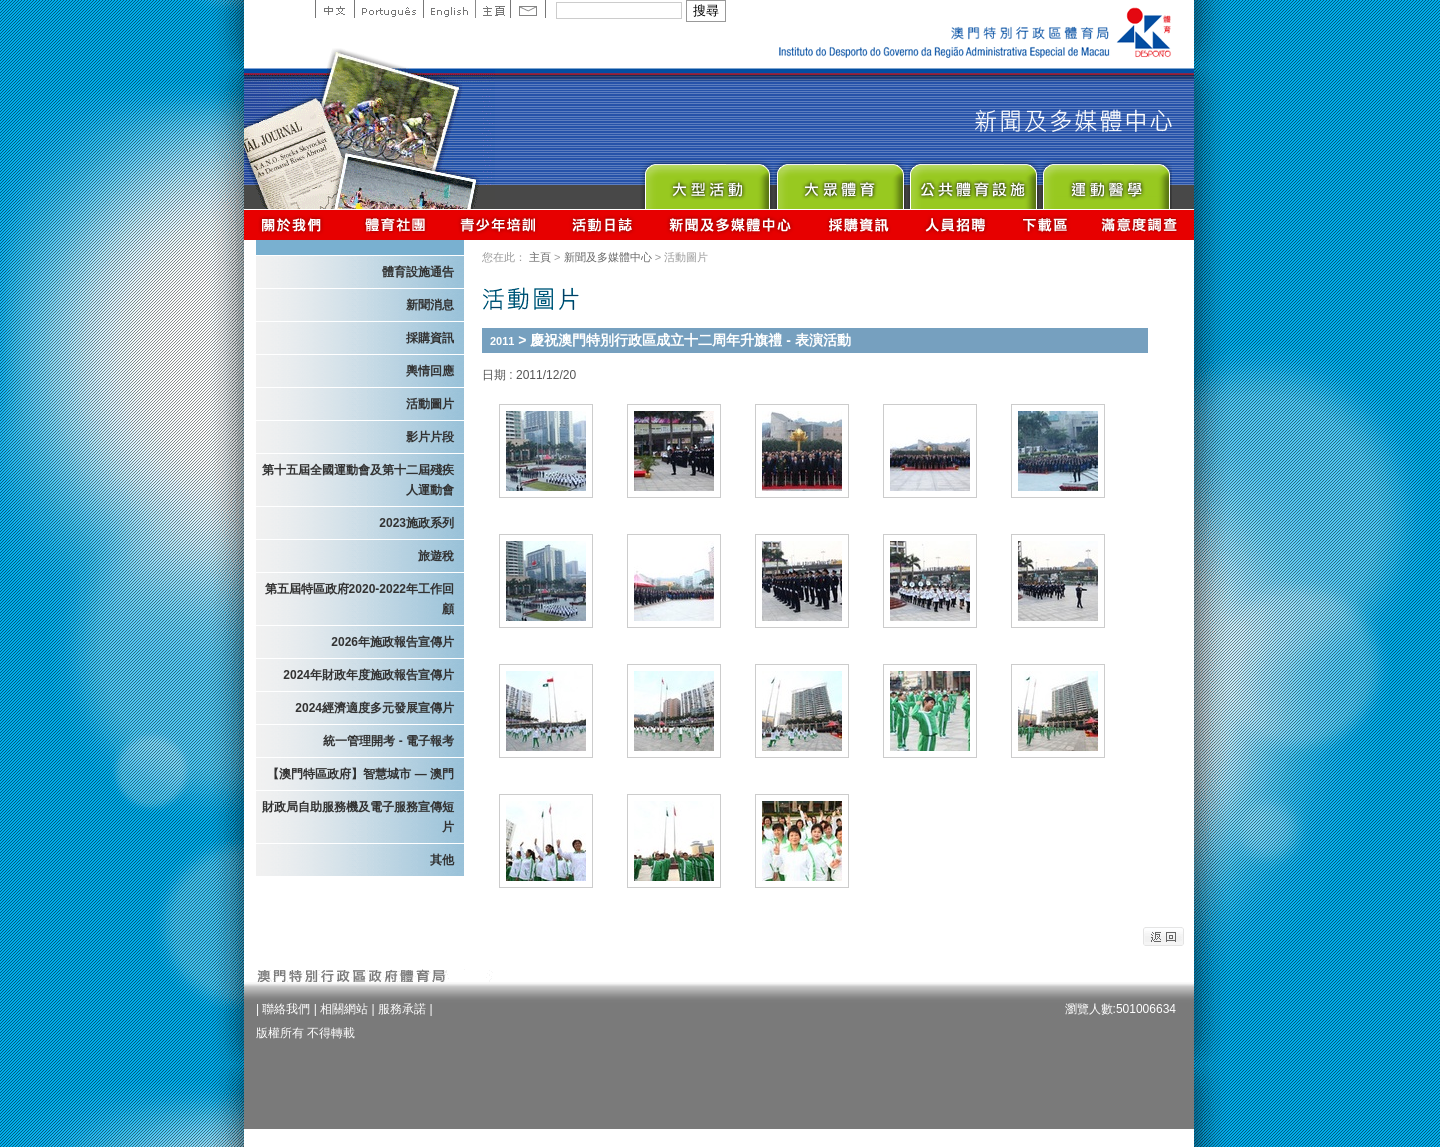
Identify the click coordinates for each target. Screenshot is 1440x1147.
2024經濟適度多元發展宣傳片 (374, 708)
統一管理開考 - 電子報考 (388, 741)
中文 (334, 9)
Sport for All (839, 181)
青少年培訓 (499, 224)
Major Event (706, 181)
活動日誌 (603, 224)
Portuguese (388, 9)
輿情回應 (430, 371)
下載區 (1044, 224)
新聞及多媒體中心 (731, 224)
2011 (502, 341)
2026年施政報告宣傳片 (392, 642)
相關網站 (344, 1009)
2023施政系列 (416, 523)
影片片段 (430, 437)
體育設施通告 (418, 272)
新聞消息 (430, 305)
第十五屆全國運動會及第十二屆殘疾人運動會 (358, 480)
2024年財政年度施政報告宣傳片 (368, 675)
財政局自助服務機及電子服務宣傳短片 (358, 817)
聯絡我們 (286, 1009)
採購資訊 (858, 224)
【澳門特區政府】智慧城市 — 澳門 (360, 774)
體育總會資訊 (395, 224)
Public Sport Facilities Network (972, 181)
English (449, 9)
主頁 (492, 9)
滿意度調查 (1140, 224)
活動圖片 (430, 404)
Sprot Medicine (1105, 181)
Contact (528, 9)
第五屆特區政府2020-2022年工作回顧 (359, 599)
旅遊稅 (436, 556)
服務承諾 (402, 1009)
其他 (442, 860)
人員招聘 (955, 224)
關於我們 (295, 224)
